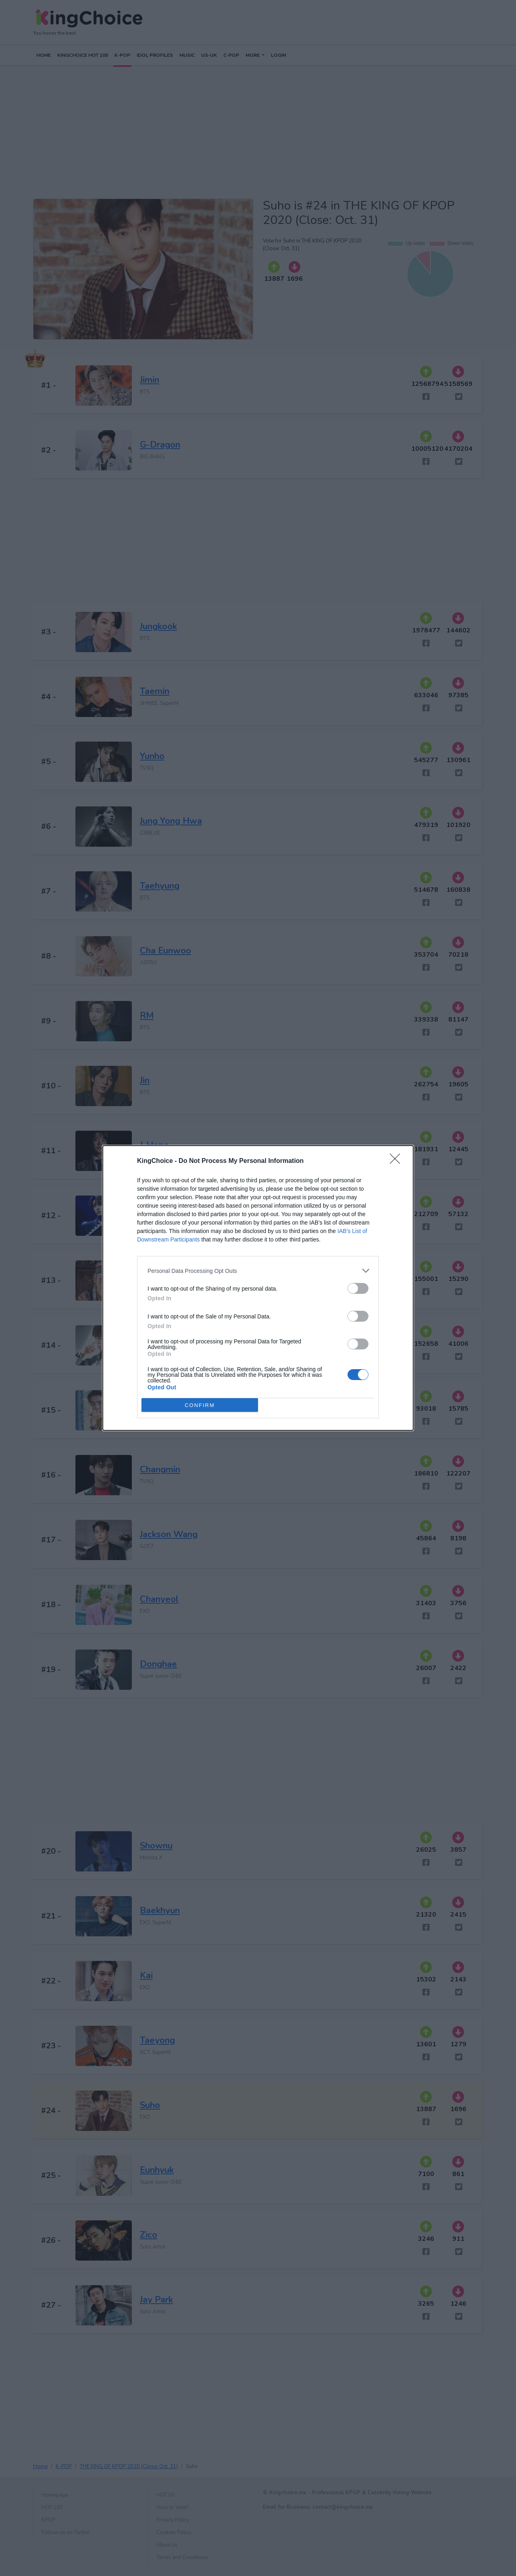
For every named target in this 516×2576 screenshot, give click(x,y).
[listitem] (258, 1270)
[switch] (357, 1288)
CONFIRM (200, 1405)
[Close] (397, 1161)
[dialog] (258, 1288)
